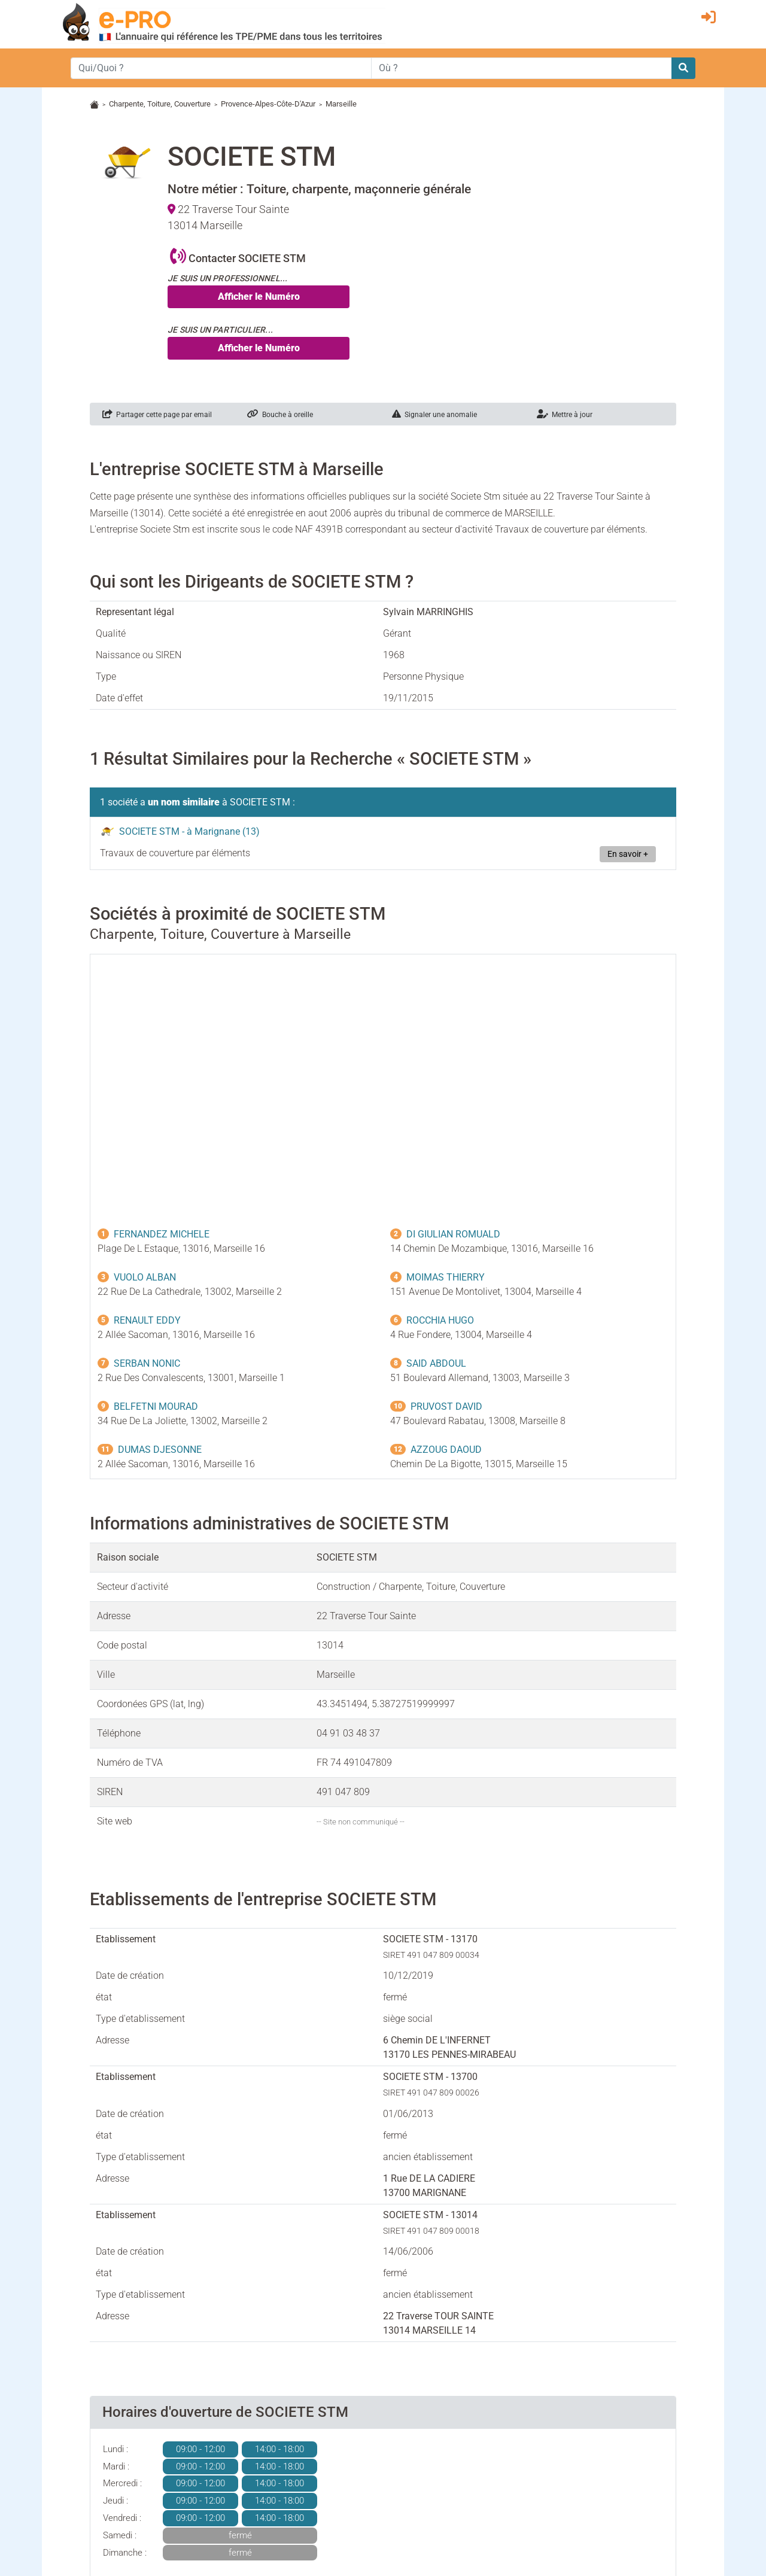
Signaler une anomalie (434, 414)
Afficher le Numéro (259, 296)
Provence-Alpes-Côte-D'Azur (268, 103)
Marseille (341, 103)
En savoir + (627, 854)
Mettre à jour (564, 414)
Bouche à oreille (280, 414)
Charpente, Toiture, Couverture (160, 103)
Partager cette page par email (157, 414)
